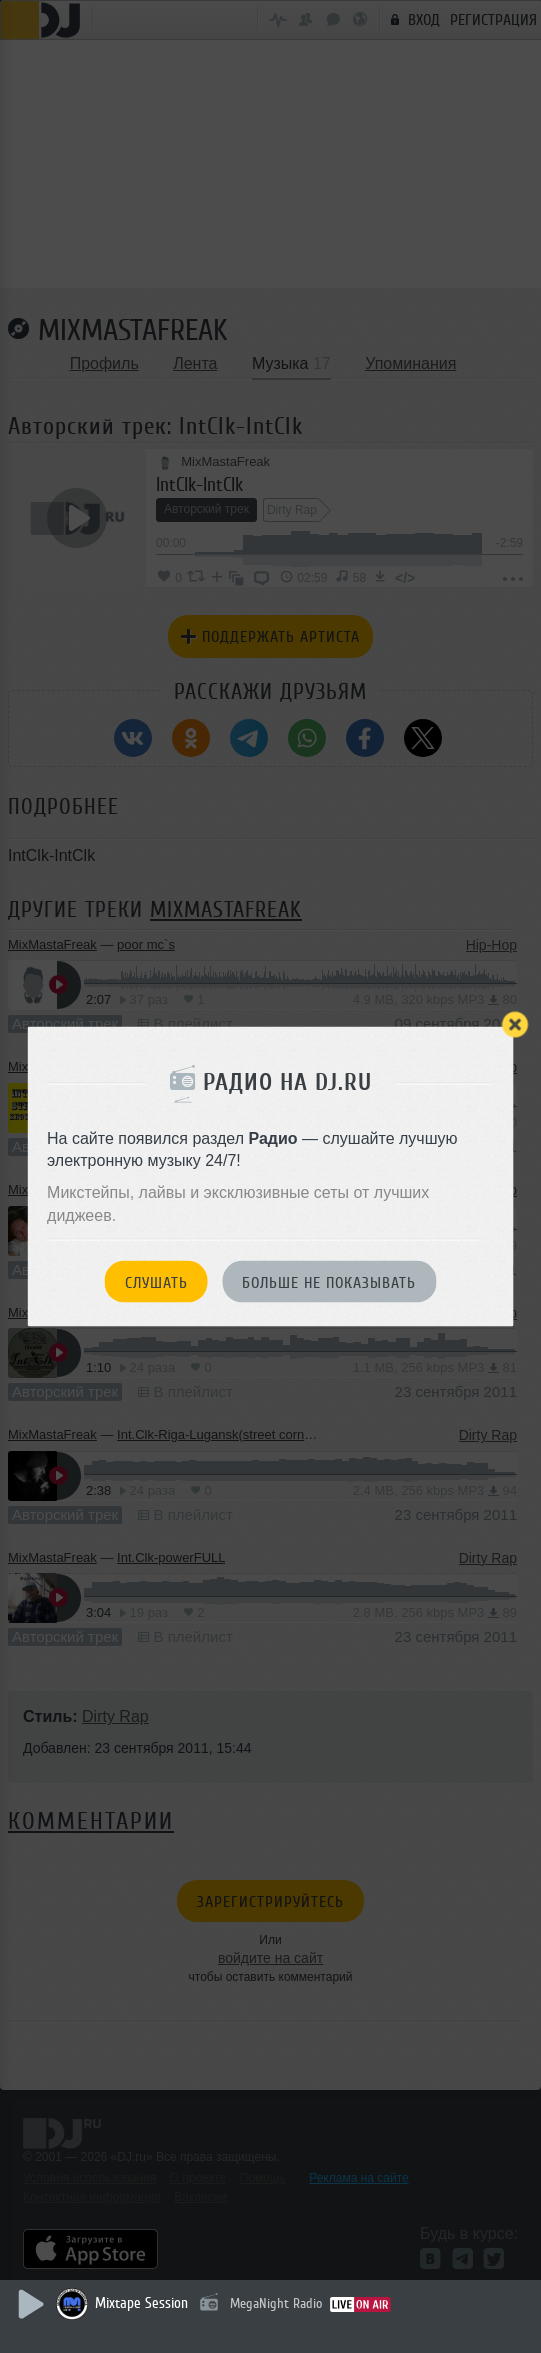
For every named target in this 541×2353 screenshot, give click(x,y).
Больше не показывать (329, 1283)
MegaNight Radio (276, 2303)
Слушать (156, 1283)
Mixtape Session (141, 2303)
